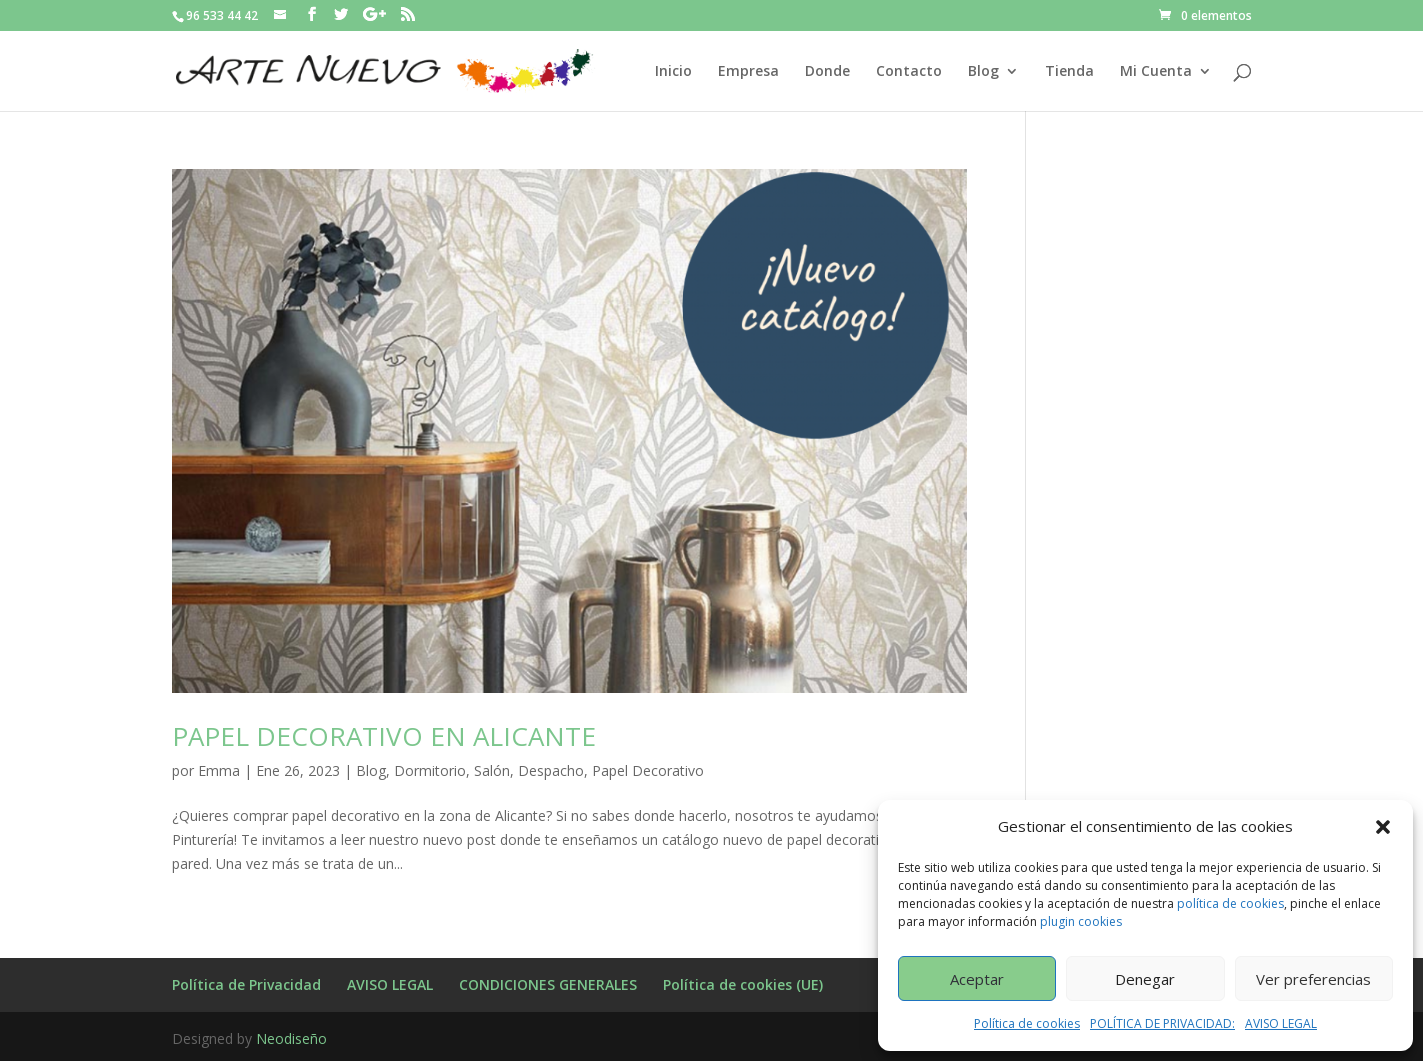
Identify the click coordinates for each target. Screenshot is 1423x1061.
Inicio (673, 72)
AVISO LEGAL (1281, 1023)
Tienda (1069, 72)
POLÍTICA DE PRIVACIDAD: (1162, 1023)
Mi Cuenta (1156, 72)
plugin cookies (1081, 921)
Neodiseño (291, 1038)
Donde (827, 72)
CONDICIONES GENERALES (548, 984)
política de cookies (1230, 903)
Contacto (909, 72)
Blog (983, 72)
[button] (1383, 827)
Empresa (748, 72)
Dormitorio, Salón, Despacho (489, 770)
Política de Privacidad (246, 984)
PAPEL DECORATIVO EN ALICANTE (384, 736)
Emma (219, 770)
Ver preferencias (1313, 979)
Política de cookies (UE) (743, 984)
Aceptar (977, 979)
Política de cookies (1027, 1023)
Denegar (1145, 979)
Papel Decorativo (648, 770)
